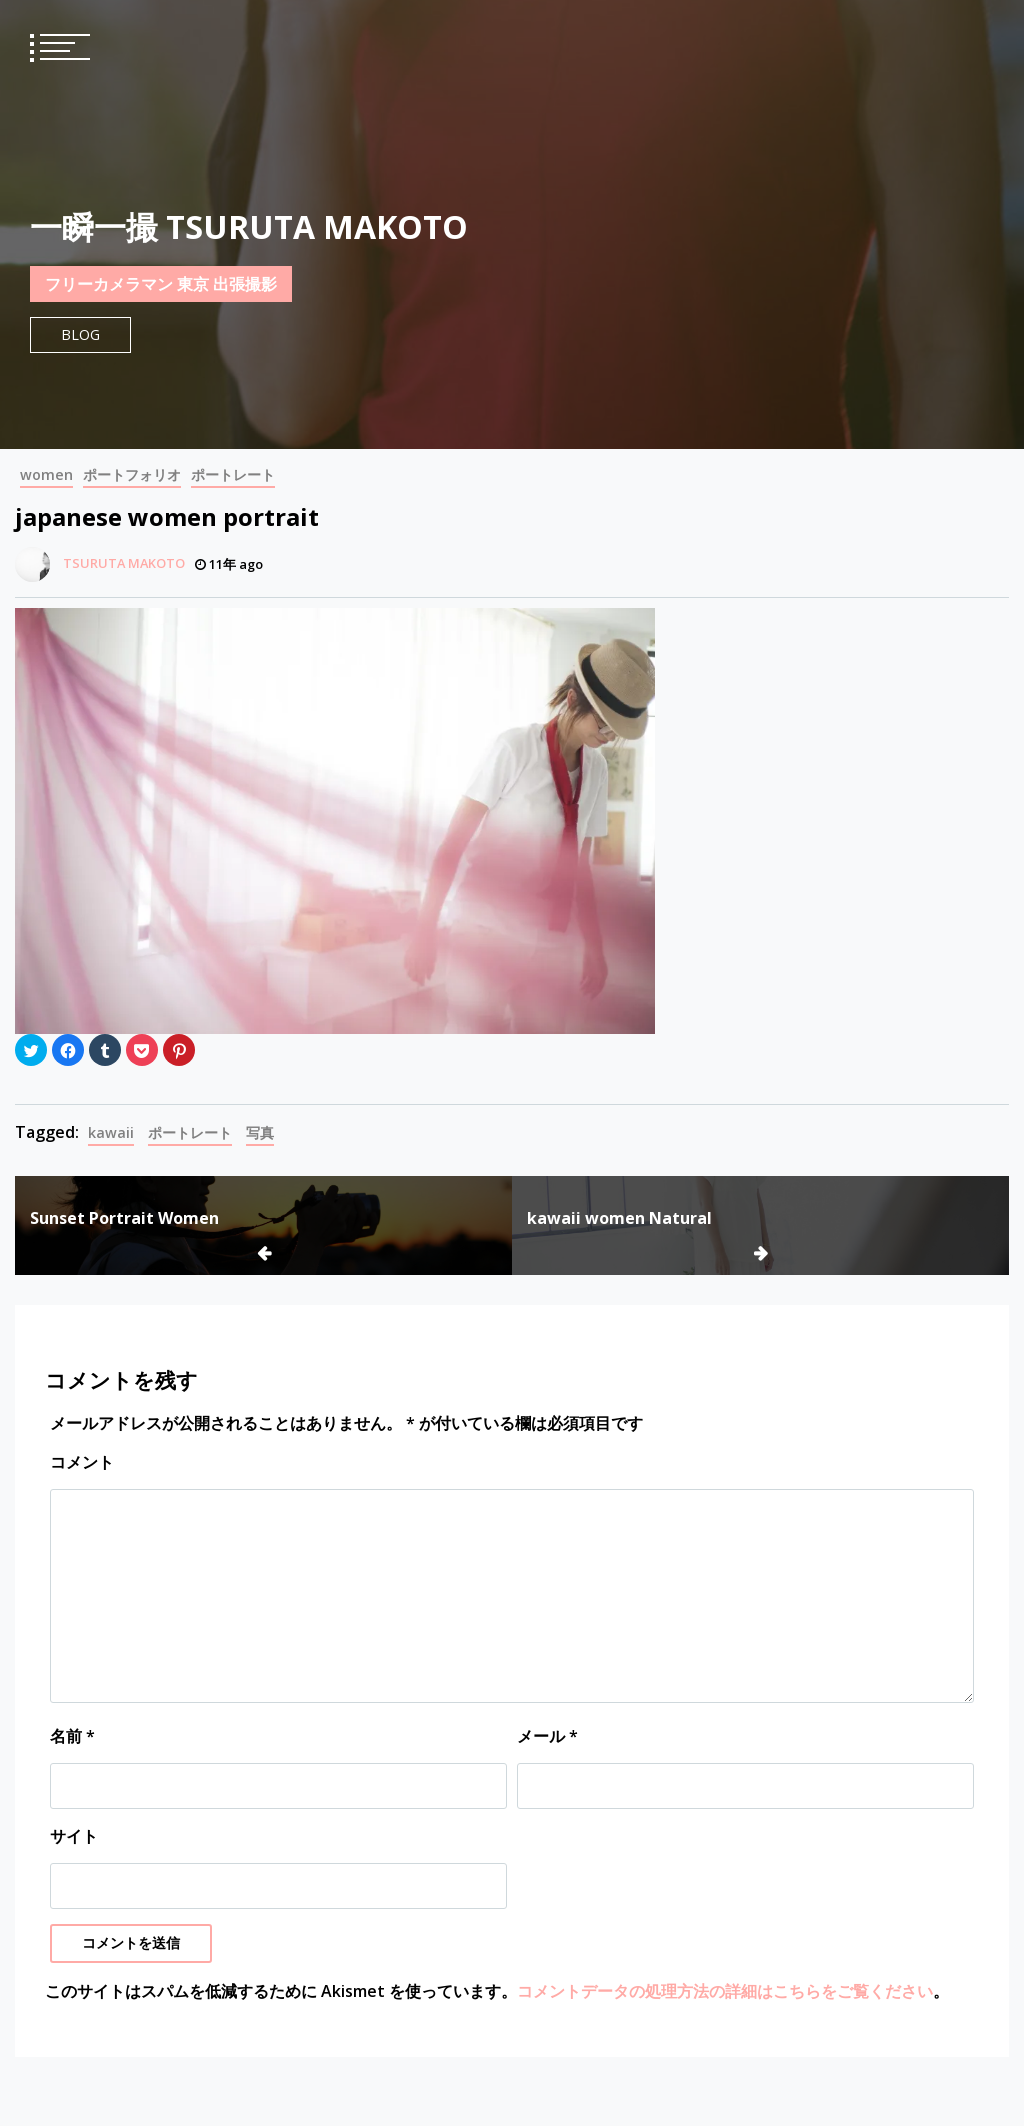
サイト (74, 1836)
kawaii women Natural (619, 1218)
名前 (72, 1736)
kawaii (111, 1132)
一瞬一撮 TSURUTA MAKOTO (249, 226)
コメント (82, 1462)
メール (547, 1736)
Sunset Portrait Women (124, 1218)
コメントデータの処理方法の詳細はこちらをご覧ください (725, 1991)
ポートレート (233, 474)
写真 (260, 1132)
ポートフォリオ (132, 474)
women (46, 474)
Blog (80, 334)
